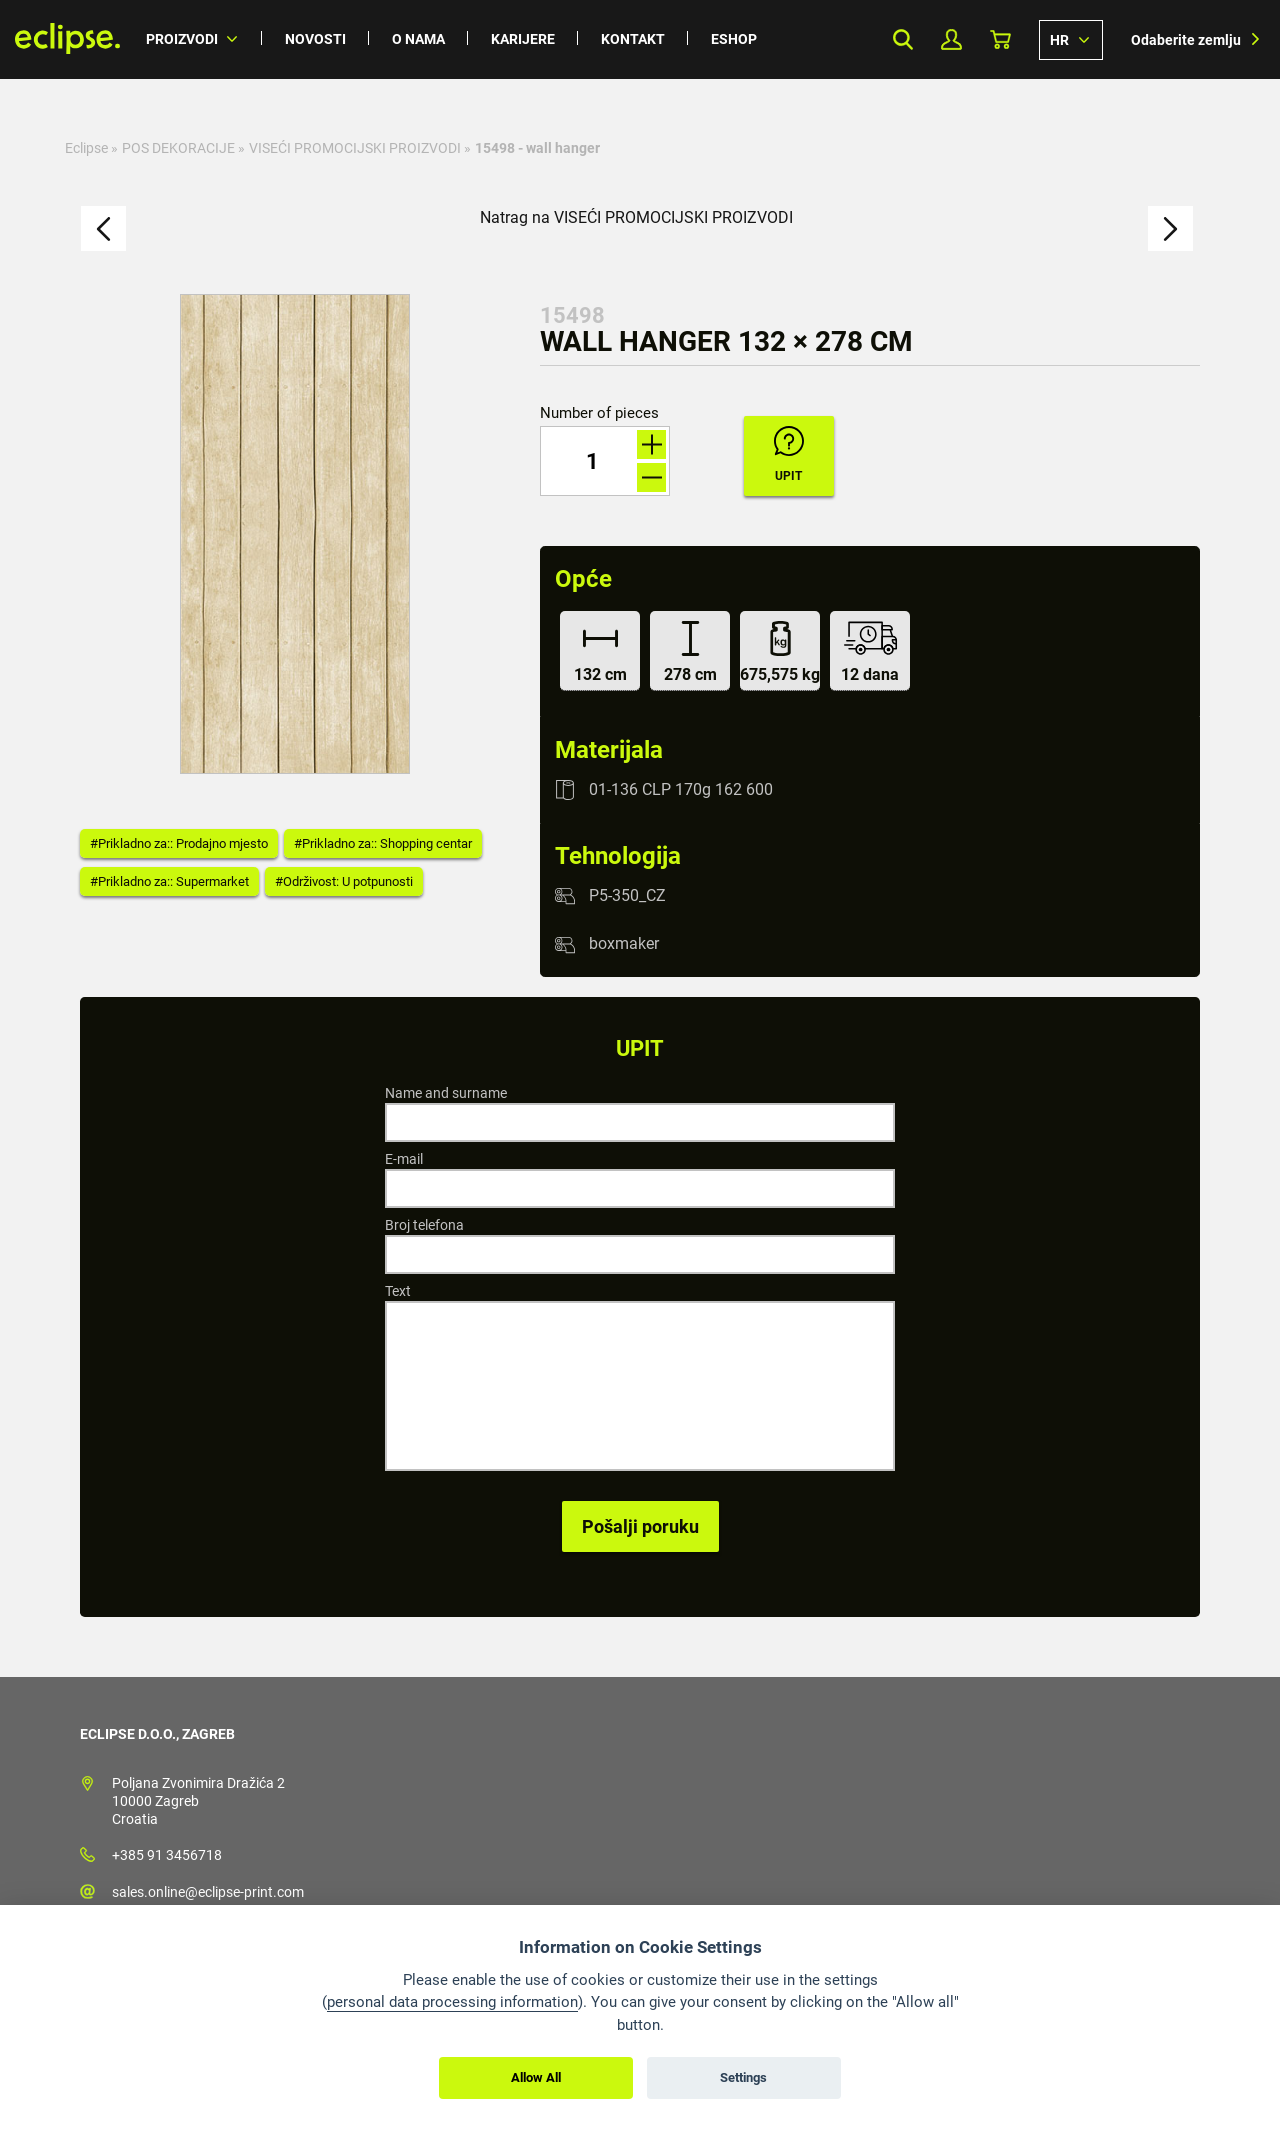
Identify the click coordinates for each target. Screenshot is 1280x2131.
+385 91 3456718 (167, 1855)
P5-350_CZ (627, 895)
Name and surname (446, 1093)
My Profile (951, 39)
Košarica (1000, 39)
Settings (743, 2077)
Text (398, 1291)
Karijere (523, 39)
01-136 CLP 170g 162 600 (681, 789)
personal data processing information (452, 2002)
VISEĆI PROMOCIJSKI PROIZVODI (355, 148)
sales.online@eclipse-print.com (208, 1892)
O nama (418, 39)
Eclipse (86, 148)
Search (902, 39)
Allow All (536, 2077)
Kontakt (633, 39)
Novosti (315, 39)
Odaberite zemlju (1186, 40)
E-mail (404, 1159)
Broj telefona (424, 1225)
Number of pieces (599, 413)
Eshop (734, 39)
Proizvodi (182, 39)
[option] (295, 534)
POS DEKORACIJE (178, 148)
